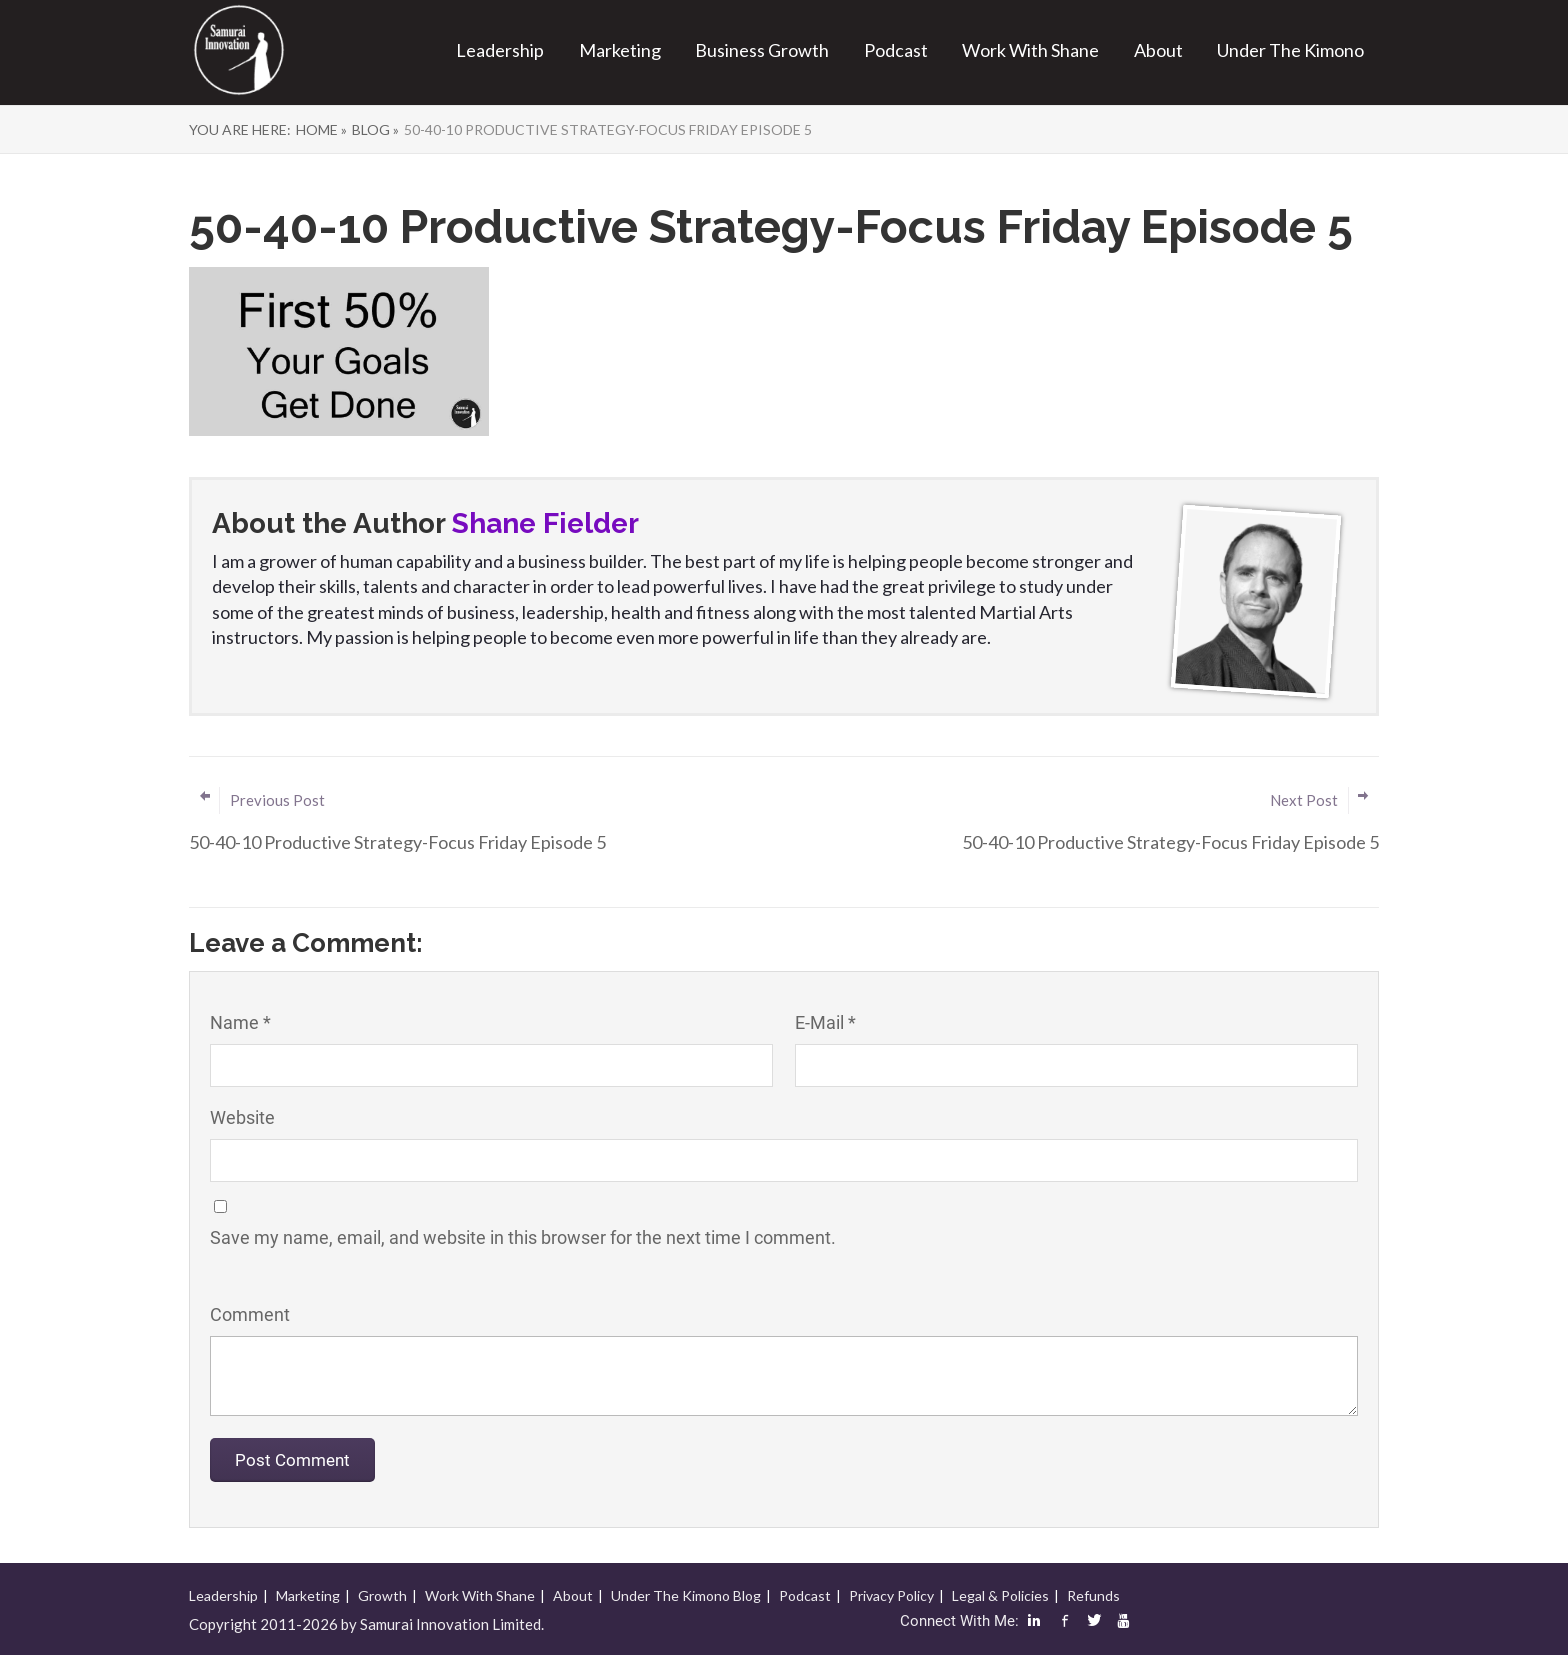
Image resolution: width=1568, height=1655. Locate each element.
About (1158, 50)
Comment (250, 1314)
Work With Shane (1030, 50)
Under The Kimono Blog (686, 1595)
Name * (240, 1022)
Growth (382, 1595)
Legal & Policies (1000, 1595)
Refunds (1093, 1595)
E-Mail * (825, 1022)
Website (242, 1117)
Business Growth (762, 50)
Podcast (896, 50)
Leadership (500, 50)
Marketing (620, 50)
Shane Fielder (545, 523)
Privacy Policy (891, 1595)
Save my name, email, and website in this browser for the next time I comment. (523, 1237)
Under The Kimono (1290, 50)
